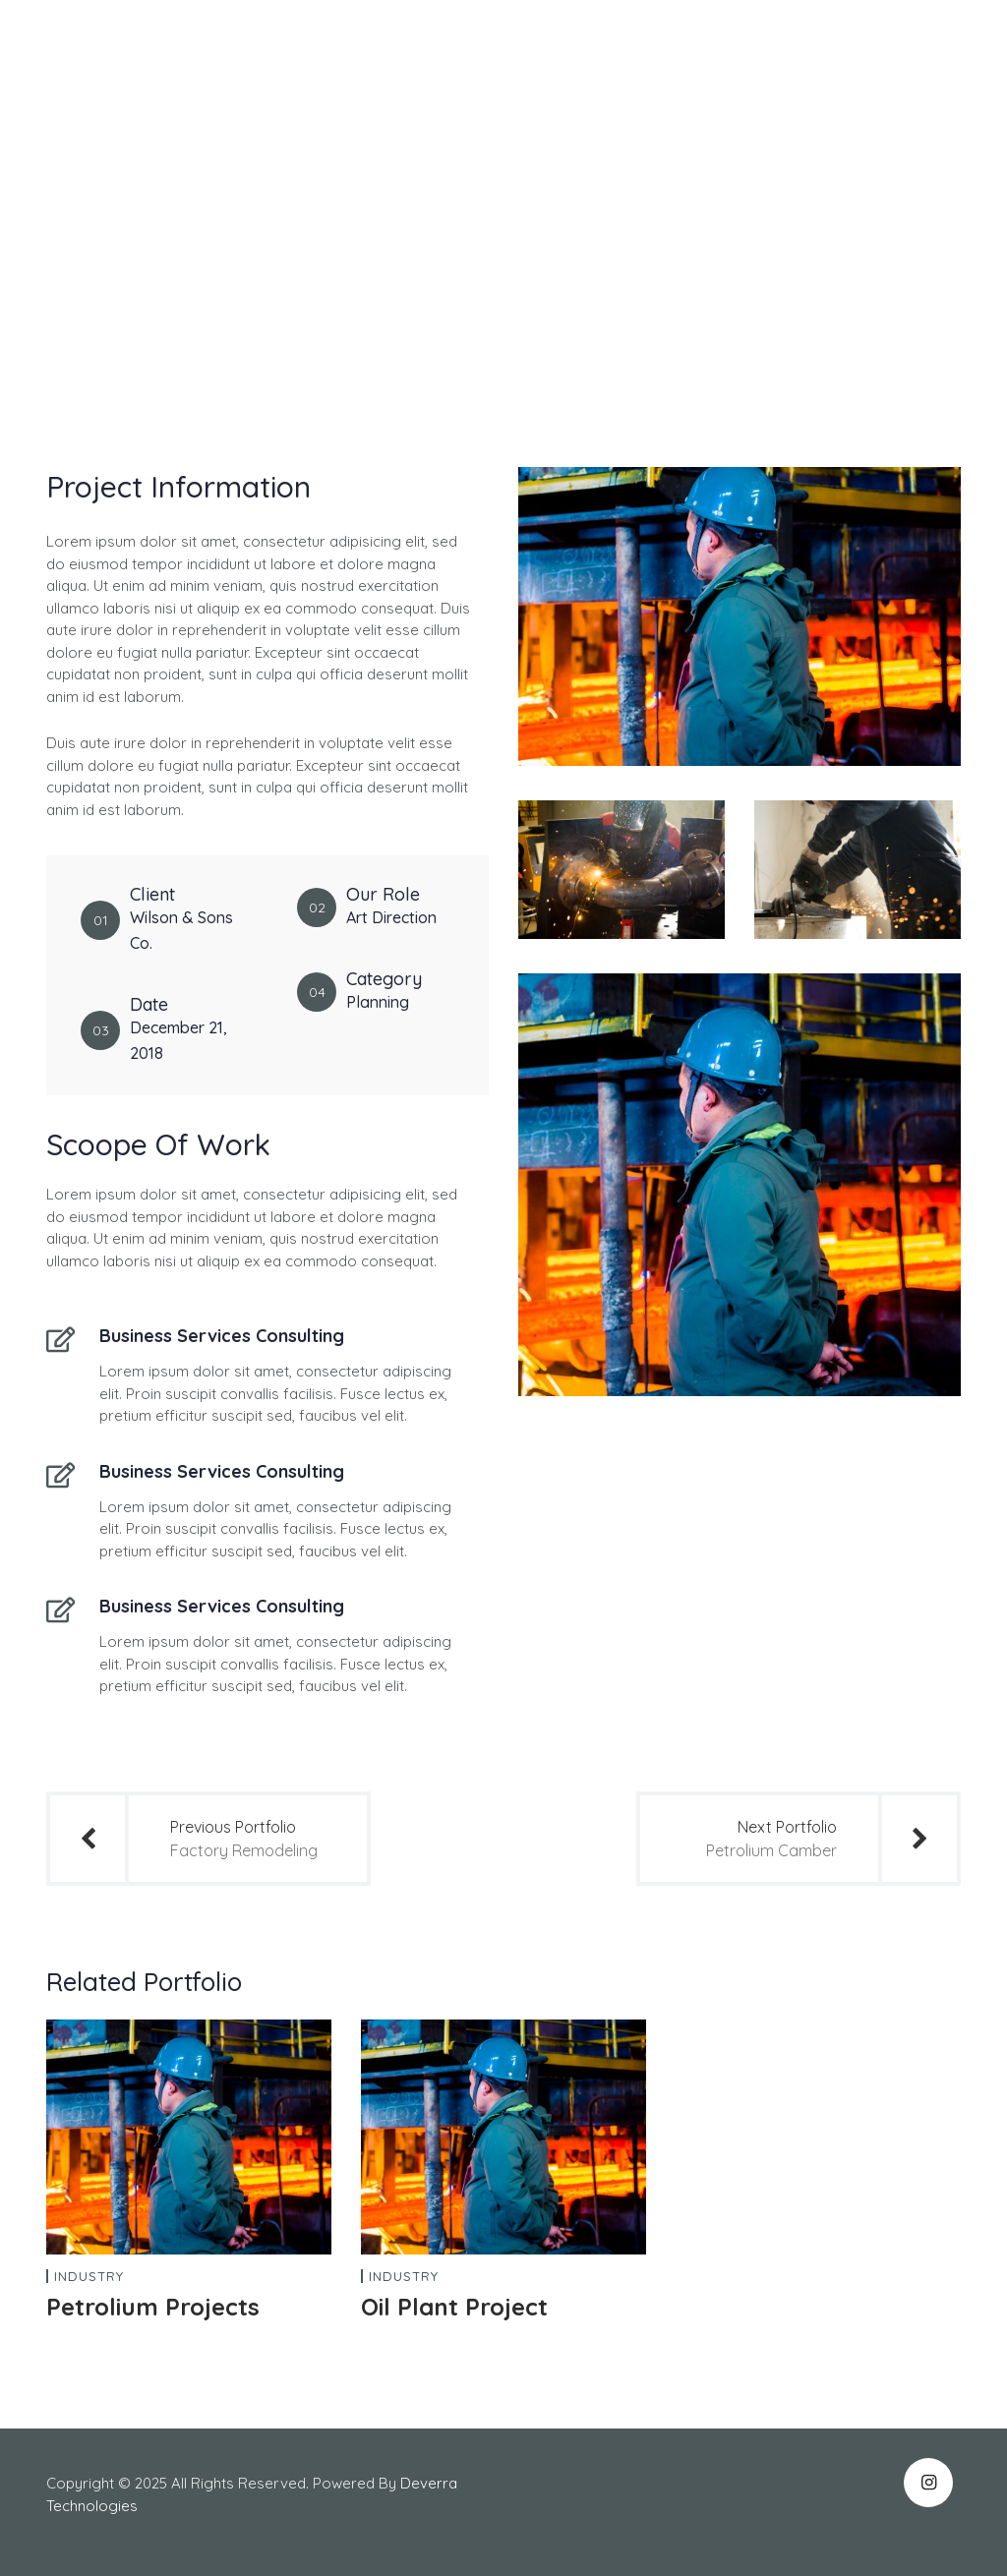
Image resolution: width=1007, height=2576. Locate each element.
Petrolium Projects (153, 2306)
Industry (89, 2276)
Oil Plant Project (454, 2306)
